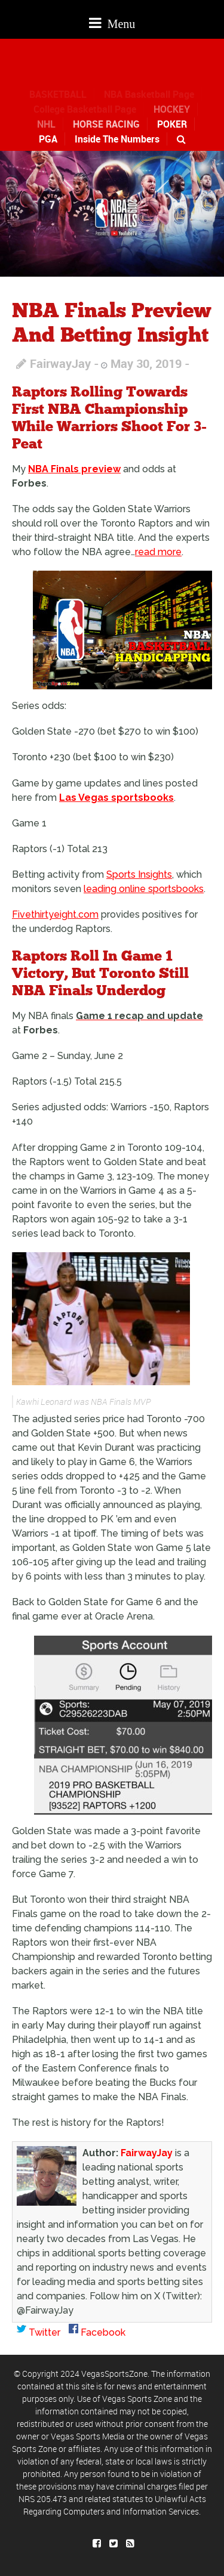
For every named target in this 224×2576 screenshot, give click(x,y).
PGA (48, 138)
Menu (112, 23)
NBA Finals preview (74, 469)
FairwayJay (60, 363)
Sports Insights (139, 874)
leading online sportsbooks (144, 888)
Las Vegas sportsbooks (116, 797)
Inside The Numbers (117, 138)
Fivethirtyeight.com (55, 914)
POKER (172, 124)
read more (158, 552)
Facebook (97, 2332)
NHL (46, 124)
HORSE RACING (106, 124)
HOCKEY (172, 109)
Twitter (38, 2332)
